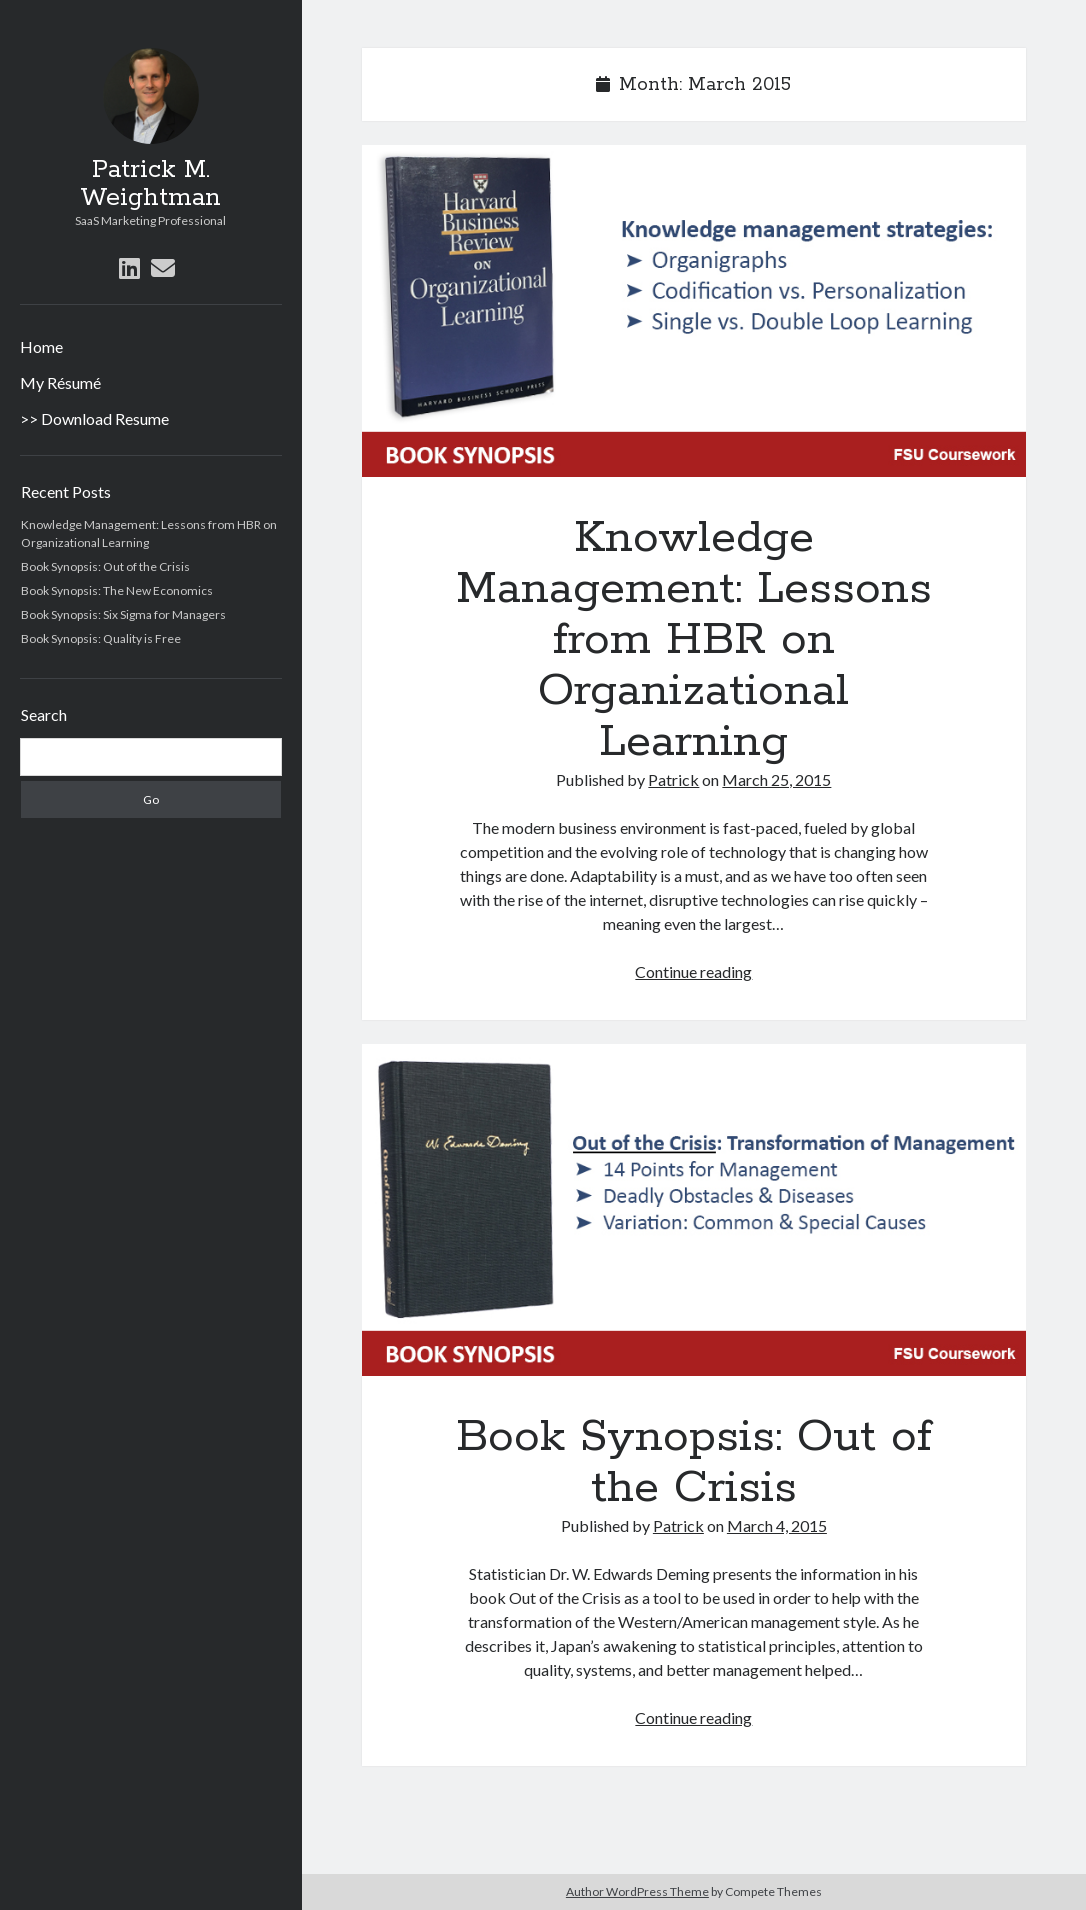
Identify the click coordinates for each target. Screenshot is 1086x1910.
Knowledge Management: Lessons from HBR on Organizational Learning (694, 311)
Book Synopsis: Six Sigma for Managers (123, 614)
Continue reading (693, 971)
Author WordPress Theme (637, 1891)
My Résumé (60, 382)
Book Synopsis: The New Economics (117, 590)
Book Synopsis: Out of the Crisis (105, 566)
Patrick (673, 779)
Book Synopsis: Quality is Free (101, 638)
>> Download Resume (94, 418)
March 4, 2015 (777, 1525)
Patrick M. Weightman (150, 184)
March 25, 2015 (776, 779)
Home (41, 346)
